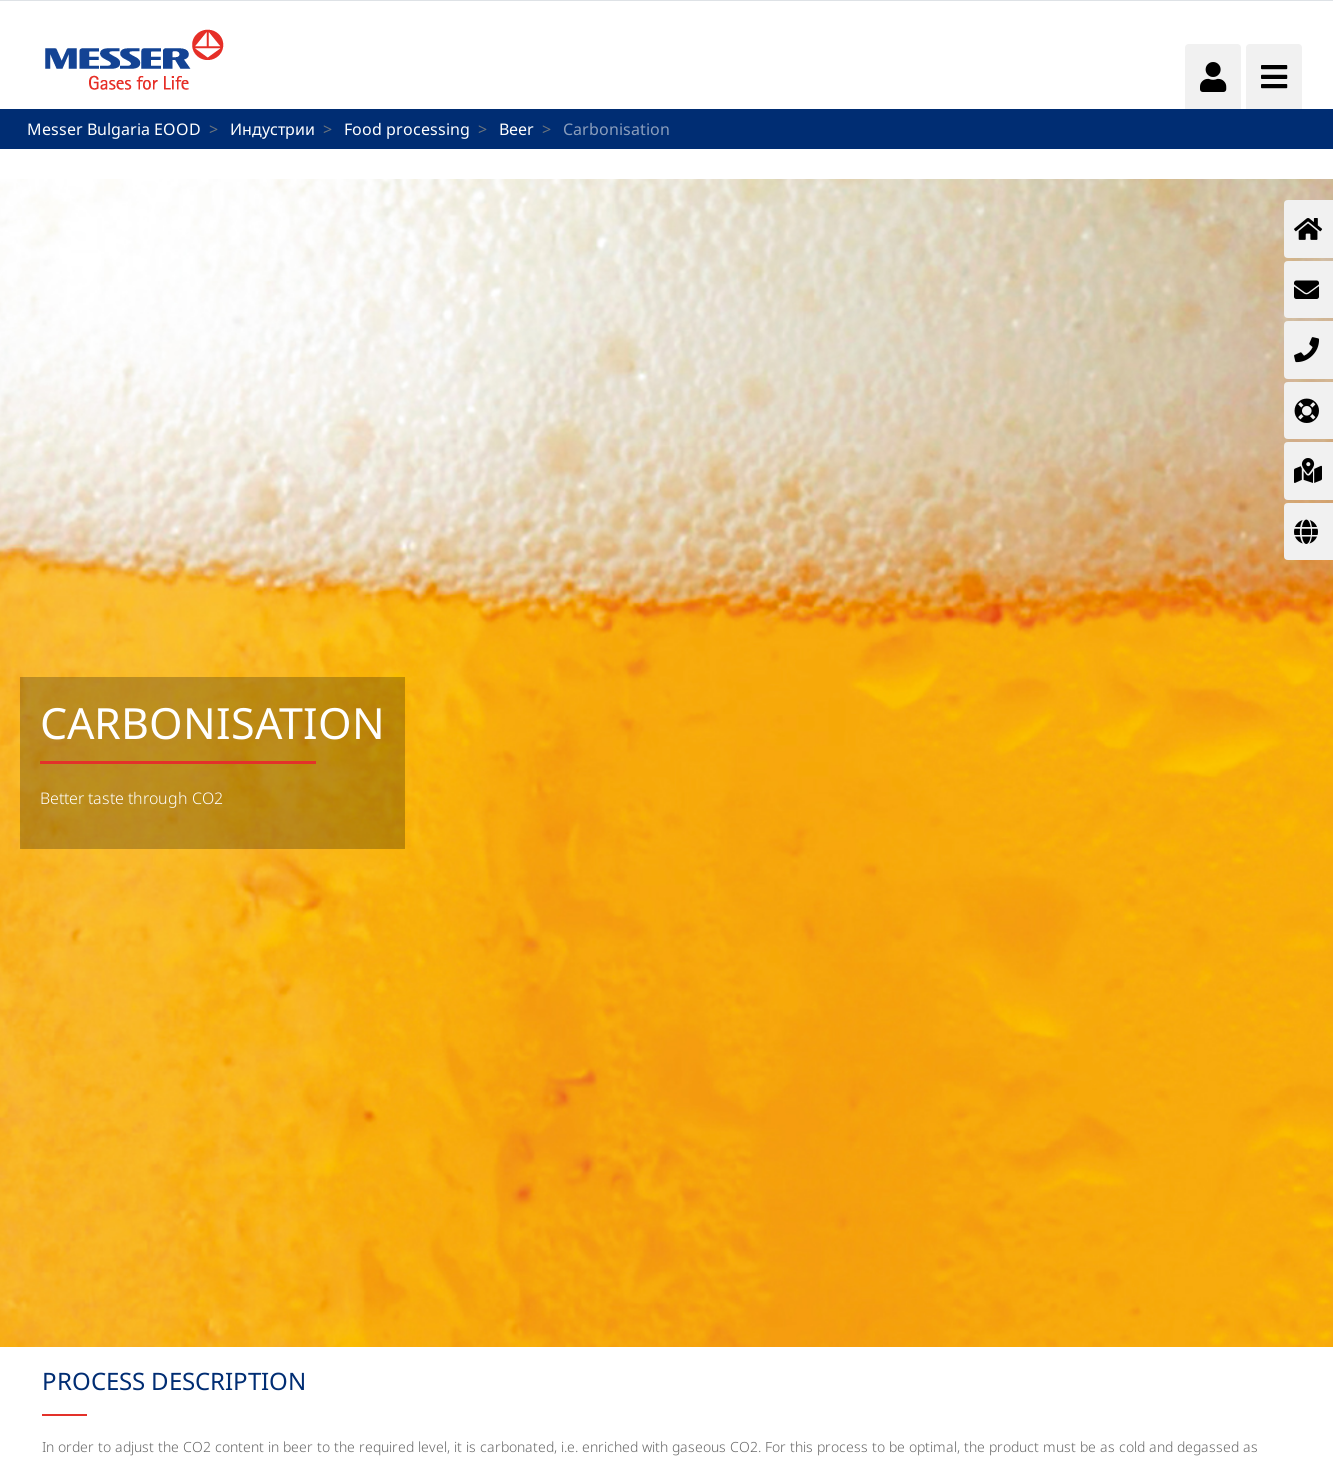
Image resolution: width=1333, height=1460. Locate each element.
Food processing (407, 129)
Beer (516, 129)
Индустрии (272, 129)
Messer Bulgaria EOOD (114, 129)
